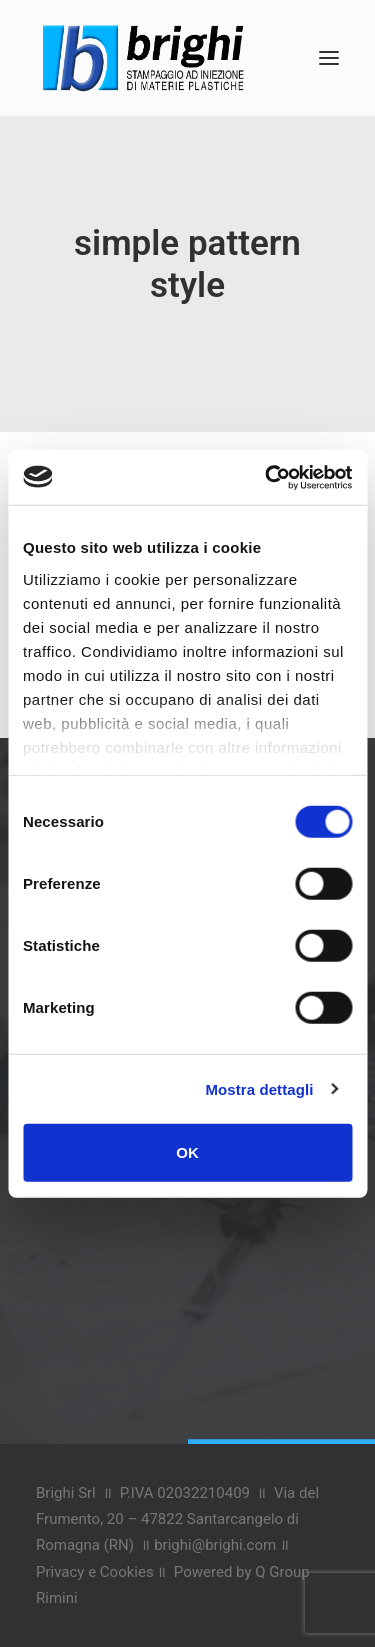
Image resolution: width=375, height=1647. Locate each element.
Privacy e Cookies (95, 1572)
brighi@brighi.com (215, 1545)
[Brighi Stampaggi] (143, 58)
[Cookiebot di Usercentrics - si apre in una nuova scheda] (267, 477)
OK (187, 1152)
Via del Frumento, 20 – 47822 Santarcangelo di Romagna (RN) (177, 1519)
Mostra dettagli (259, 1088)
